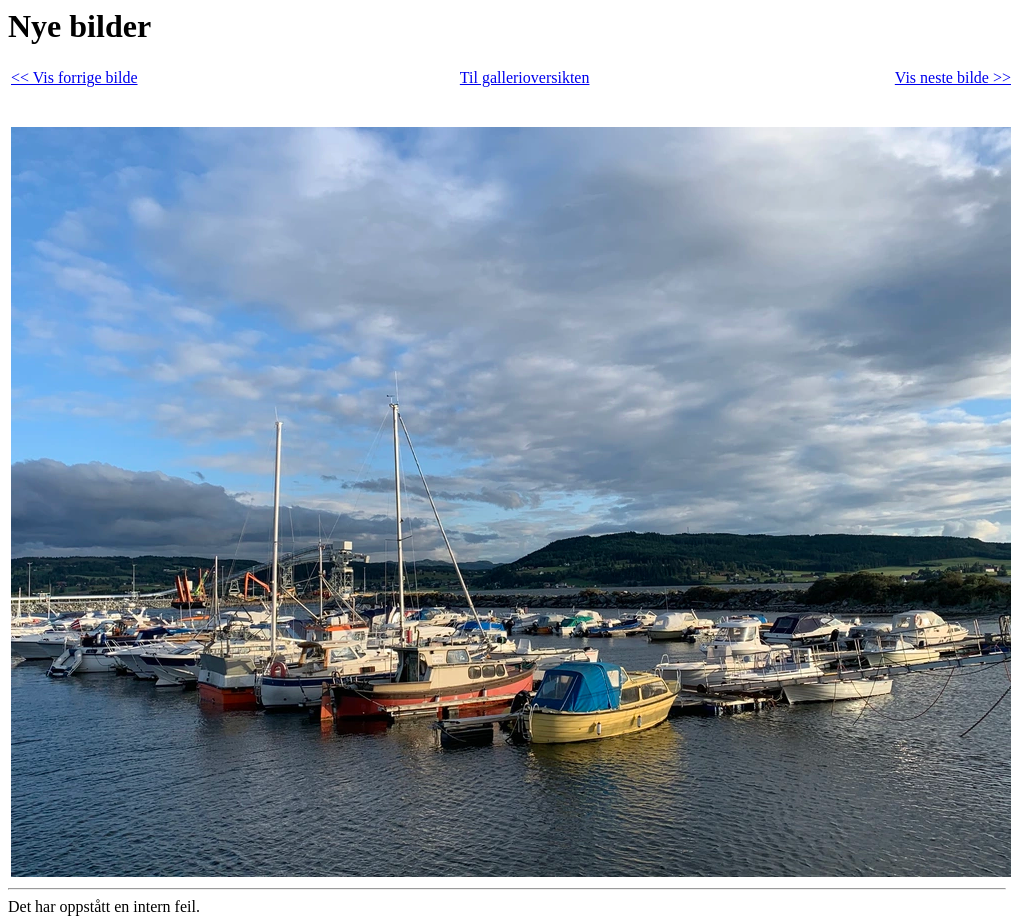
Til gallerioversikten (525, 77)
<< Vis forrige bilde (74, 77)
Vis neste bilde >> (953, 77)
